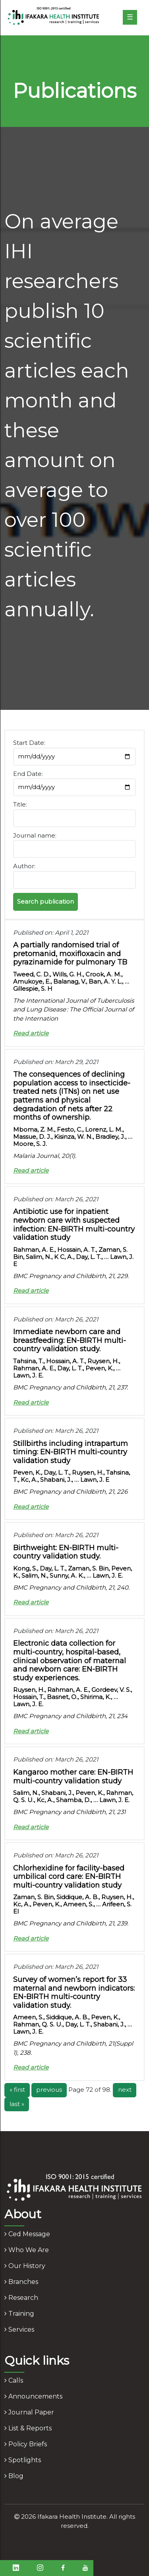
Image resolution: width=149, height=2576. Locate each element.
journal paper (29, 2412)
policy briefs (25, 2444)
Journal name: (34, 835)
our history (24, 2266)
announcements (33, 2396)
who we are (26, 2250)
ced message (27, 2234)
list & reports (28, 2428)
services (19, 2329)
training (19, 2313)
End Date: (28, 773)
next (125, 2089)
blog (13, 2476)
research (21, 2297)
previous (49, 2089)
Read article (30, 1033)
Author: (24, 866)
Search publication (45, 901)
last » (17, 2104)
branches (21, 2282)
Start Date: (29, 742)
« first (17, 2089)
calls (13, 2380)
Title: (20, 804)
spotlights (22, 2460)
